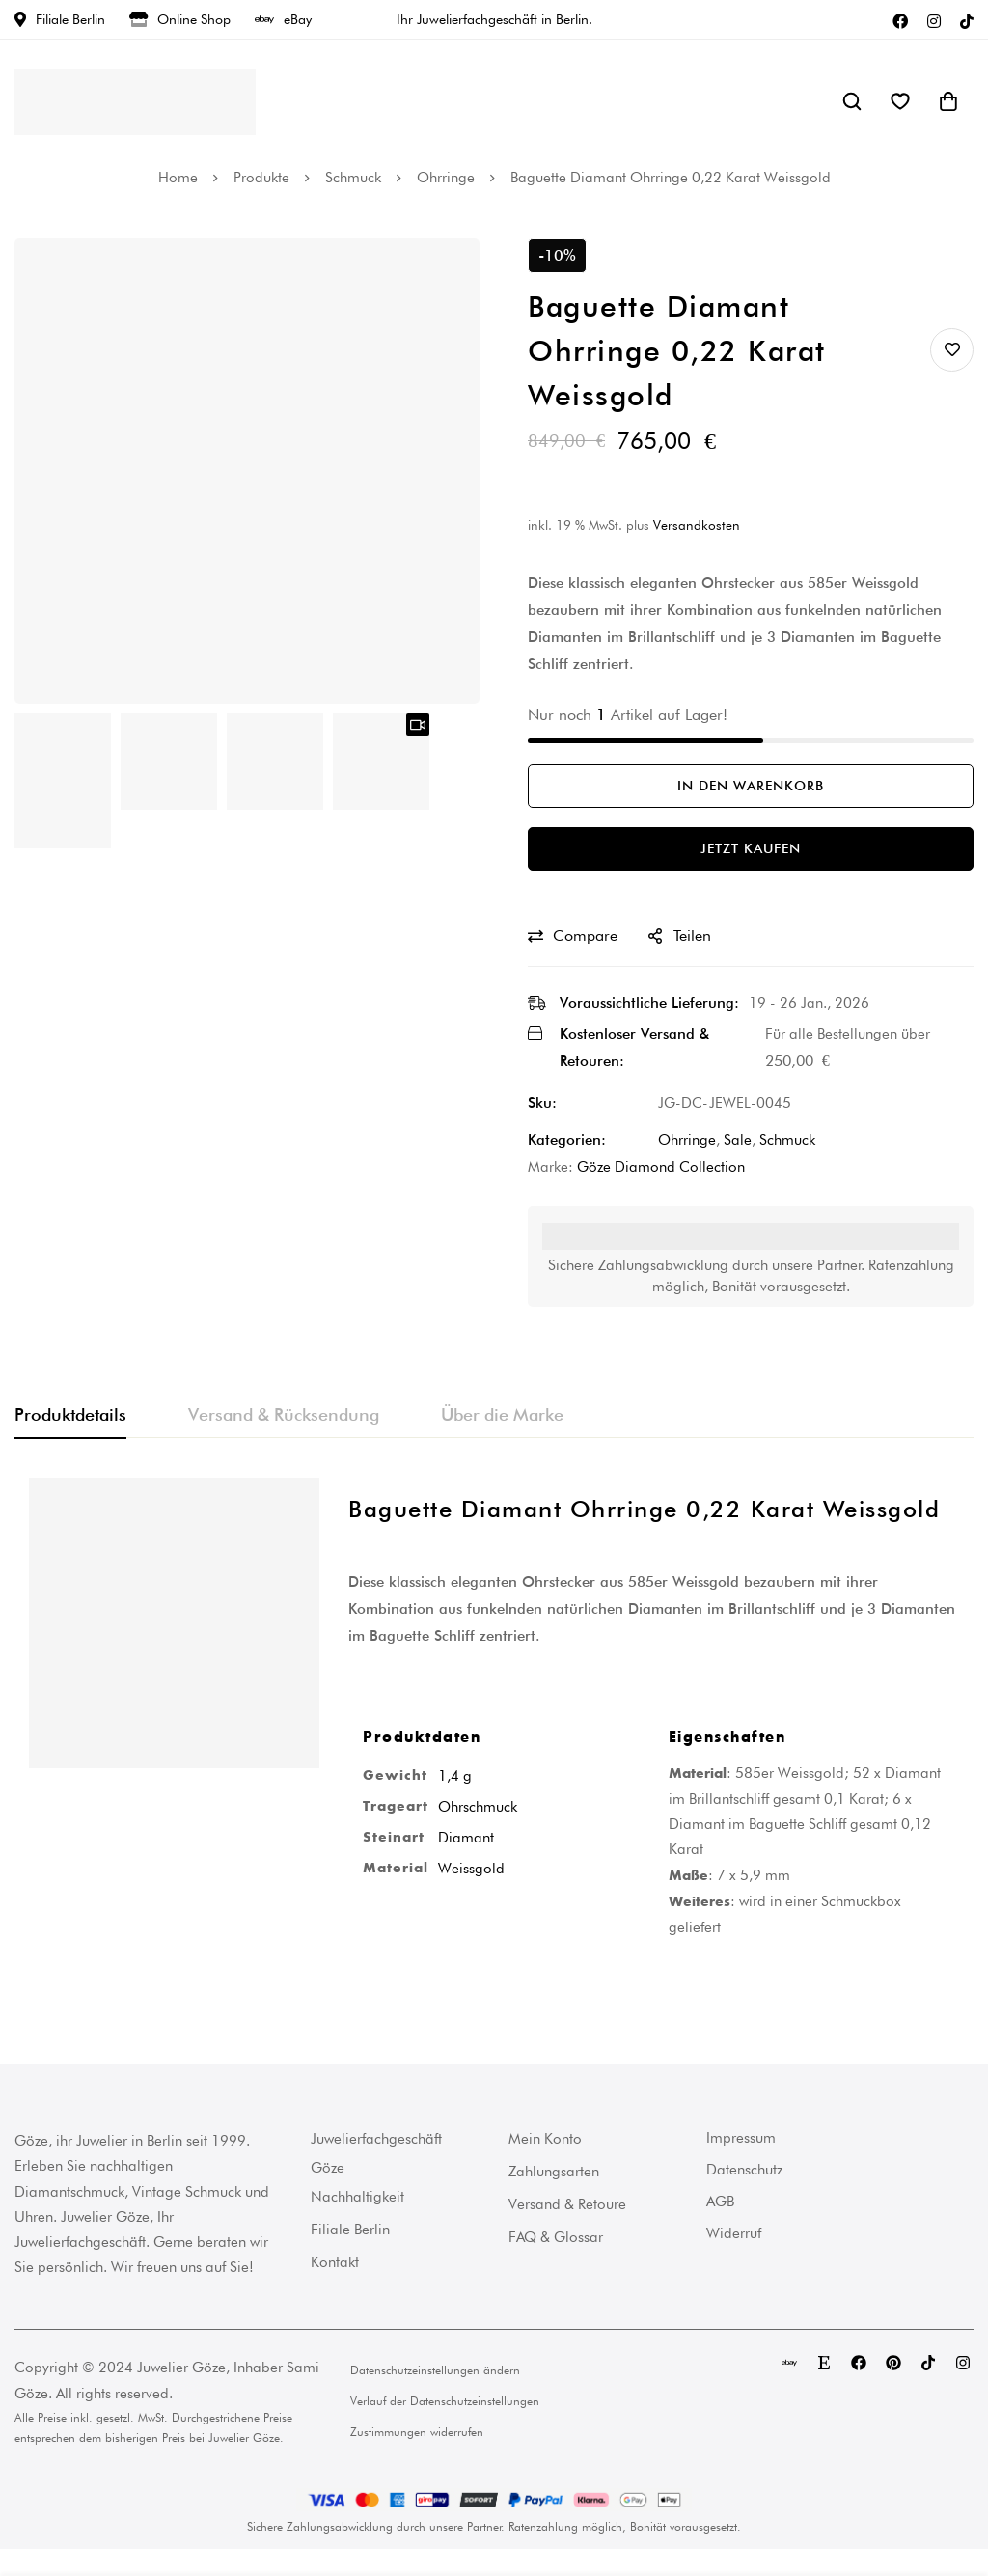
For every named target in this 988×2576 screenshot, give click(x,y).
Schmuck (353, 177)
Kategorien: (567, 1140)
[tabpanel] (494, 1723)
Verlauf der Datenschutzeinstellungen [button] (444, 2401)
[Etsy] (824, 2362)
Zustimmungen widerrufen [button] (416, 2431)
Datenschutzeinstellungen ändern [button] (435, 2370)
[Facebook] (900, 19)
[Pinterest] (893, 2362)
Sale (738, 1140)
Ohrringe (446, 177)
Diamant (466, 1837)
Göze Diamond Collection (661, 1167)
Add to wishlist (952, 350)
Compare (585, 936)
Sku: (542, 1103)
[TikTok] (966, 19)
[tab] (70, 1416)
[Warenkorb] (948, 101)
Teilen (692, 936)
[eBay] (789, 2362)
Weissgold (471, 1868)
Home (178, 177)
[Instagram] (933, 19)
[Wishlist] (900, 101)
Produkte (261, 177)
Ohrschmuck (477, 1806)
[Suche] (852, 101)
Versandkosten (696, 525)
